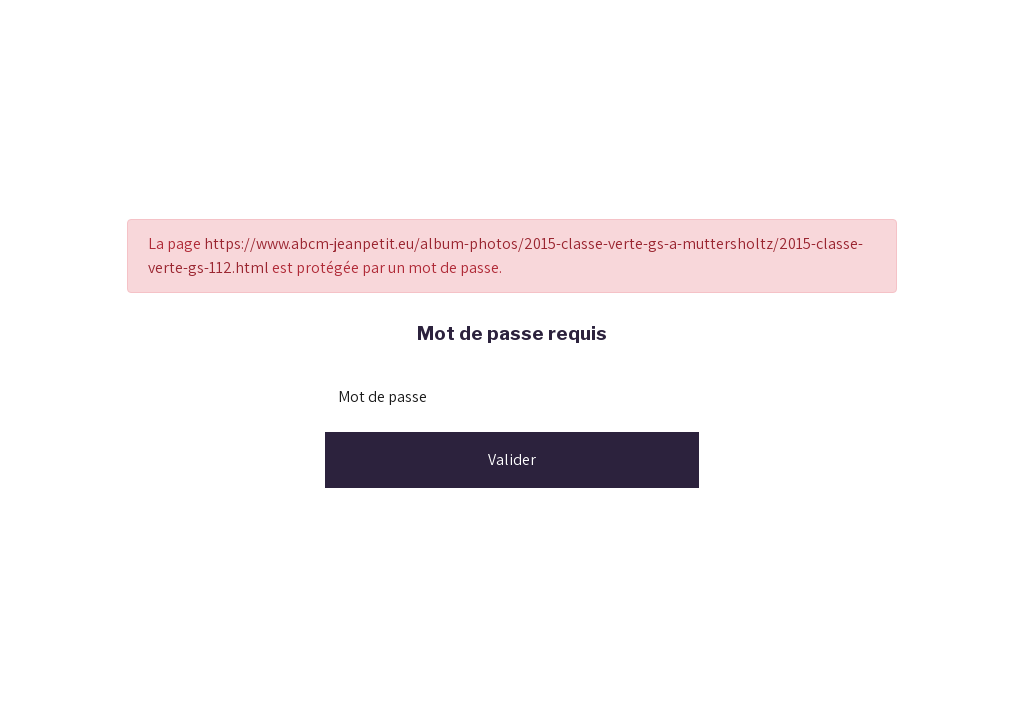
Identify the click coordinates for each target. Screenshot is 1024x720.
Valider (512, 459)
